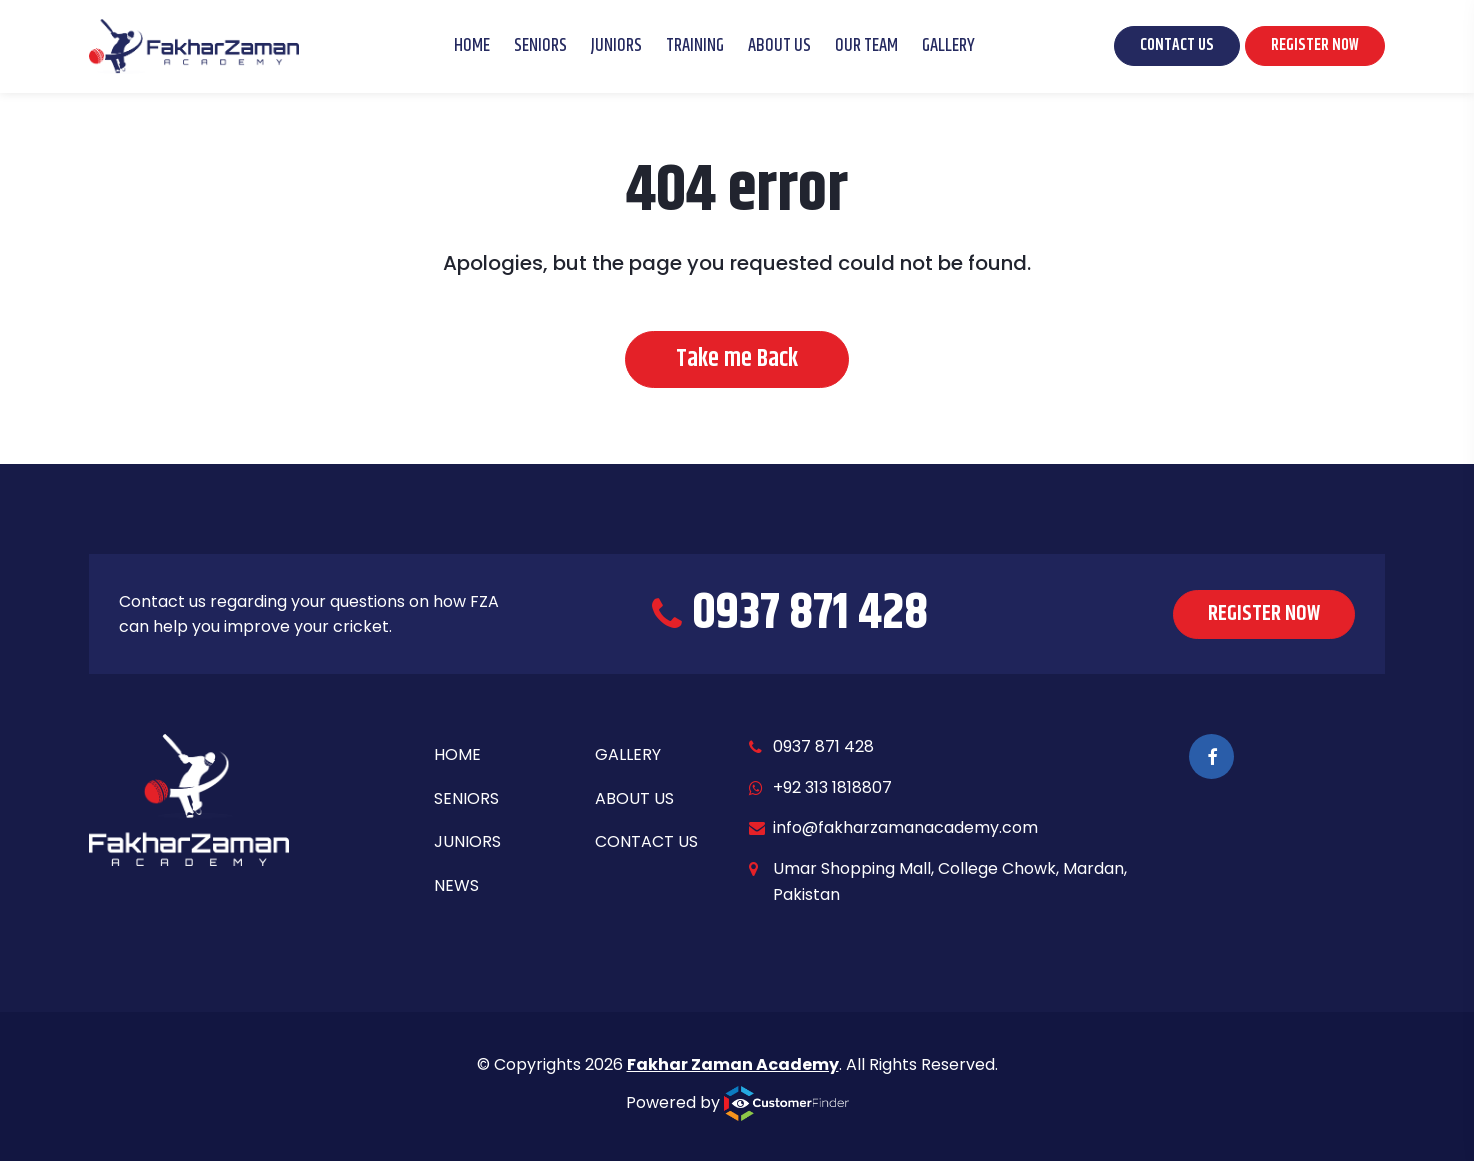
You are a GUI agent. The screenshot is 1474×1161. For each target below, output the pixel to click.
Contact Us (646, 841)
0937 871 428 (823, 746)
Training (695, 46)
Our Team (866, 46)
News (456, 885)
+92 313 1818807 (832, 787)
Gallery (948, 46)
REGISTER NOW (1315, 45)
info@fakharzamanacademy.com (905, 827)
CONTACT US (1177, 45)
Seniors (540, 46)
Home (472, 46)
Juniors (616, 46)
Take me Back (737, 359)
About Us (779, 46)
